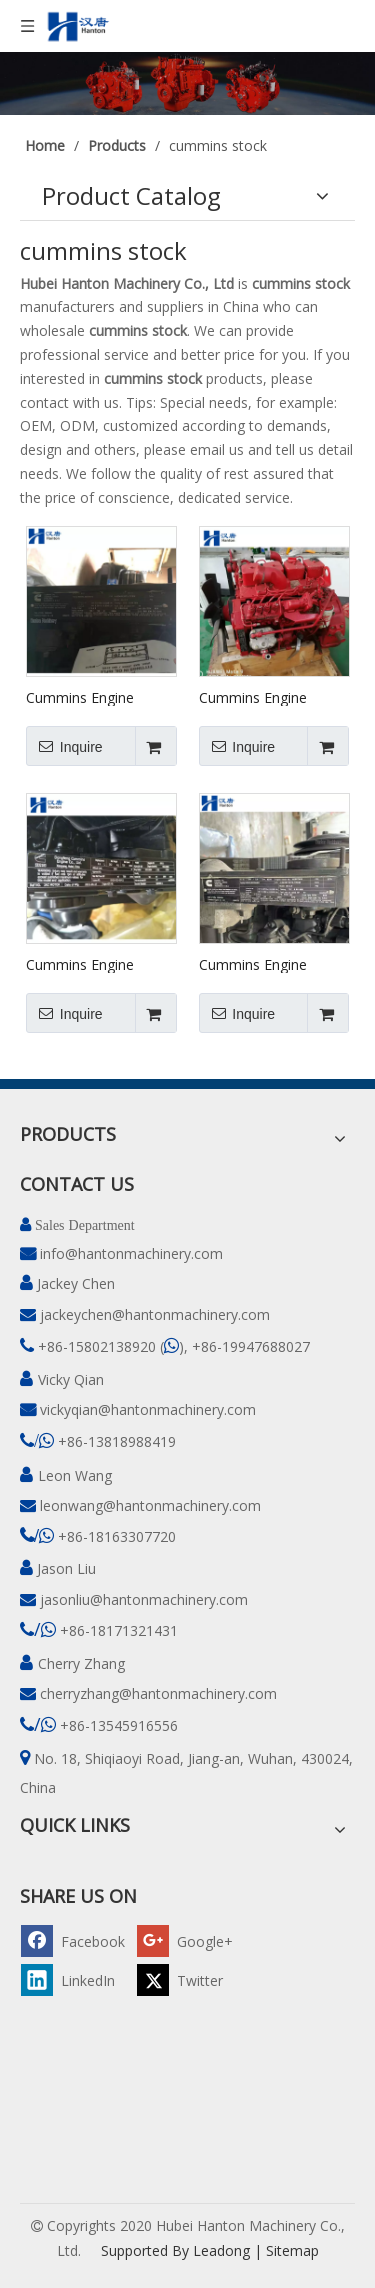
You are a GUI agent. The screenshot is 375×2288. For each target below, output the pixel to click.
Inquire (64, 746)
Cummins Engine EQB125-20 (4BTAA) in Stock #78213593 (99, 964)
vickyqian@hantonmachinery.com (148, 1409)
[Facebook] (76, 1940)
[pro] (187, 83)
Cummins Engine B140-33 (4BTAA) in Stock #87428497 (263, 697)
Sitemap (292, 2250)
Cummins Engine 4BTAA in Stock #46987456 (253, 964)
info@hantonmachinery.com (131, 1253)
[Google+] (192, 1940)
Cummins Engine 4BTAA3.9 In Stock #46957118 (86, 697)
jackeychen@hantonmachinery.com (155, 1314)
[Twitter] (192, 1979)
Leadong (221, 2250)
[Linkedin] (76, 1979)
